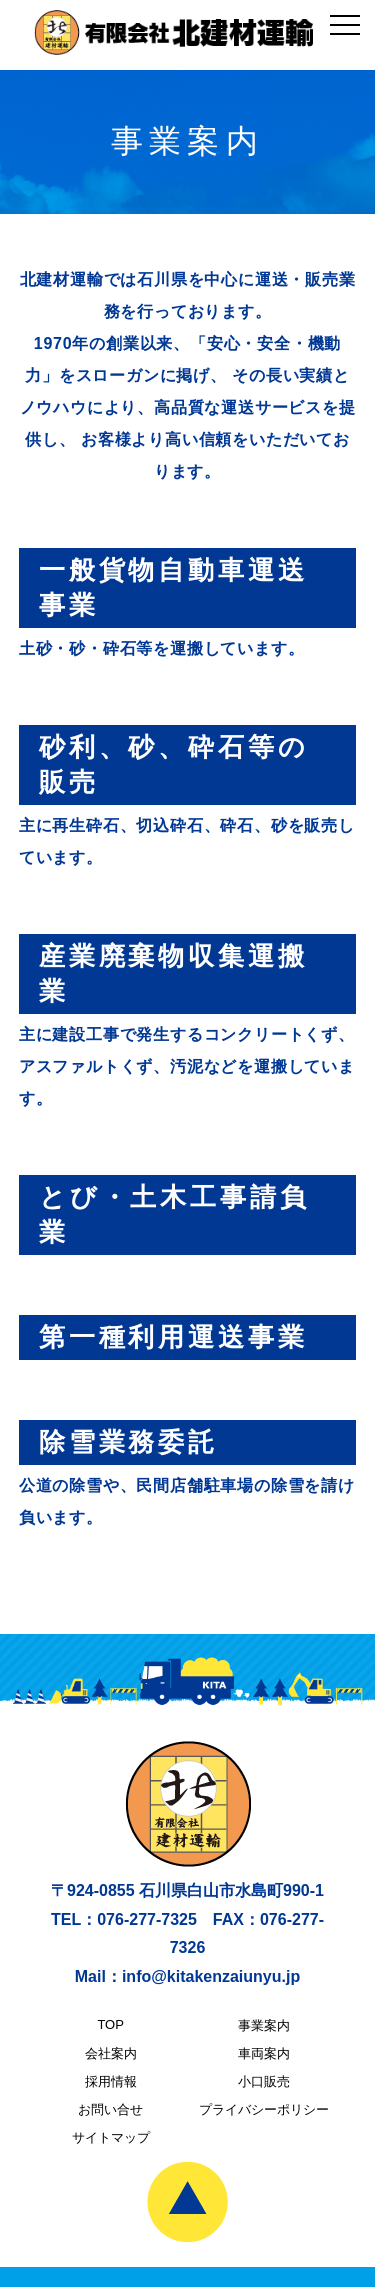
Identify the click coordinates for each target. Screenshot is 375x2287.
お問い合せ (110, 2109)
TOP (110, 2024)
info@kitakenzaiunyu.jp (211, 1976)
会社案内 (111, 2053)
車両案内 (264, 2053)
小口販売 (264, 2081)
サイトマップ (111, 2137)
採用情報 (111, 2081)
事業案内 (264, 2025)
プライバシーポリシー (264, 2109)
